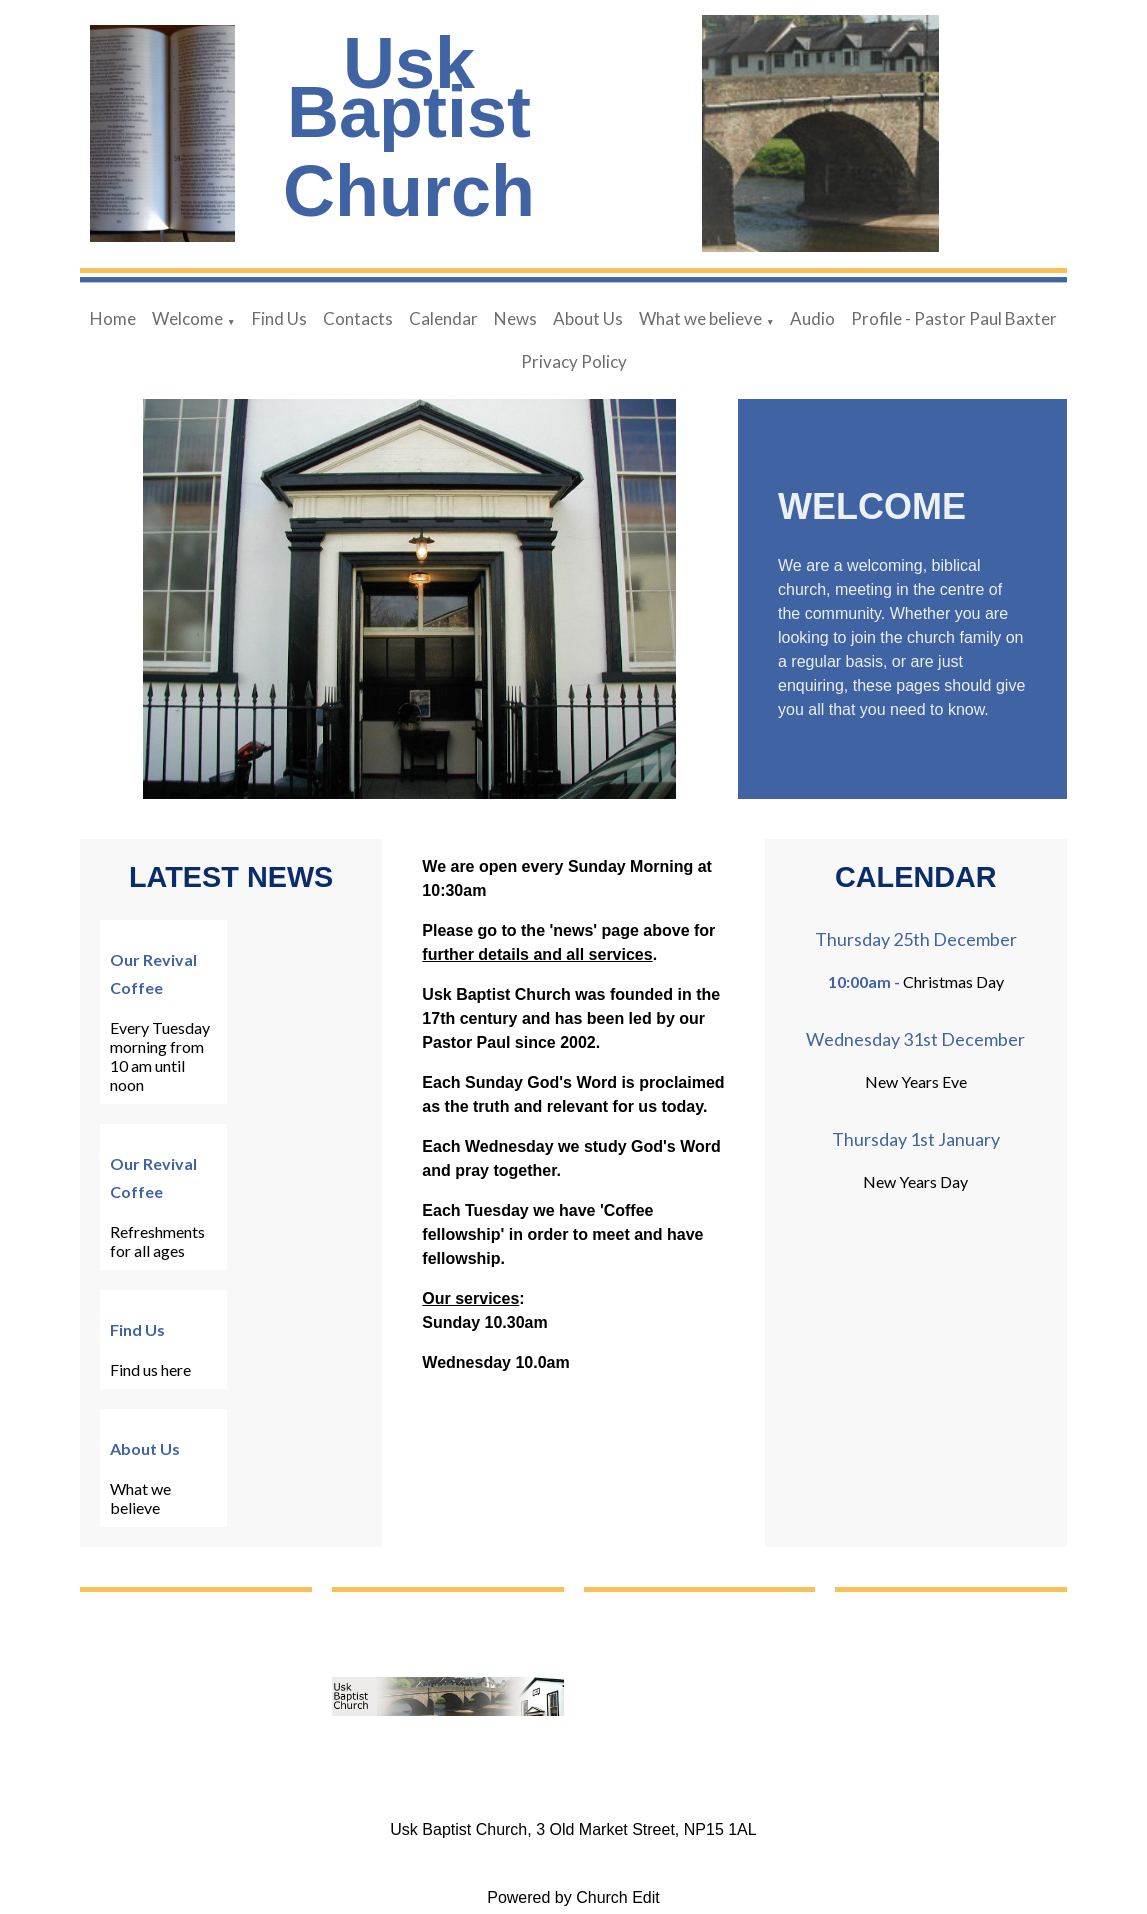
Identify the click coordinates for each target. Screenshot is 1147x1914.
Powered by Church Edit (573, 1897)
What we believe (700, 318)
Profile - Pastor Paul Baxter (954, 318)
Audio (812, 318)
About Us (588, 318)
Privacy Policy (574, 361)
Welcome (187, 318)
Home (113, 318)
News (515, 318)
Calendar (443, 318)
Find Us (279, 318)
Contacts (358, 318)
